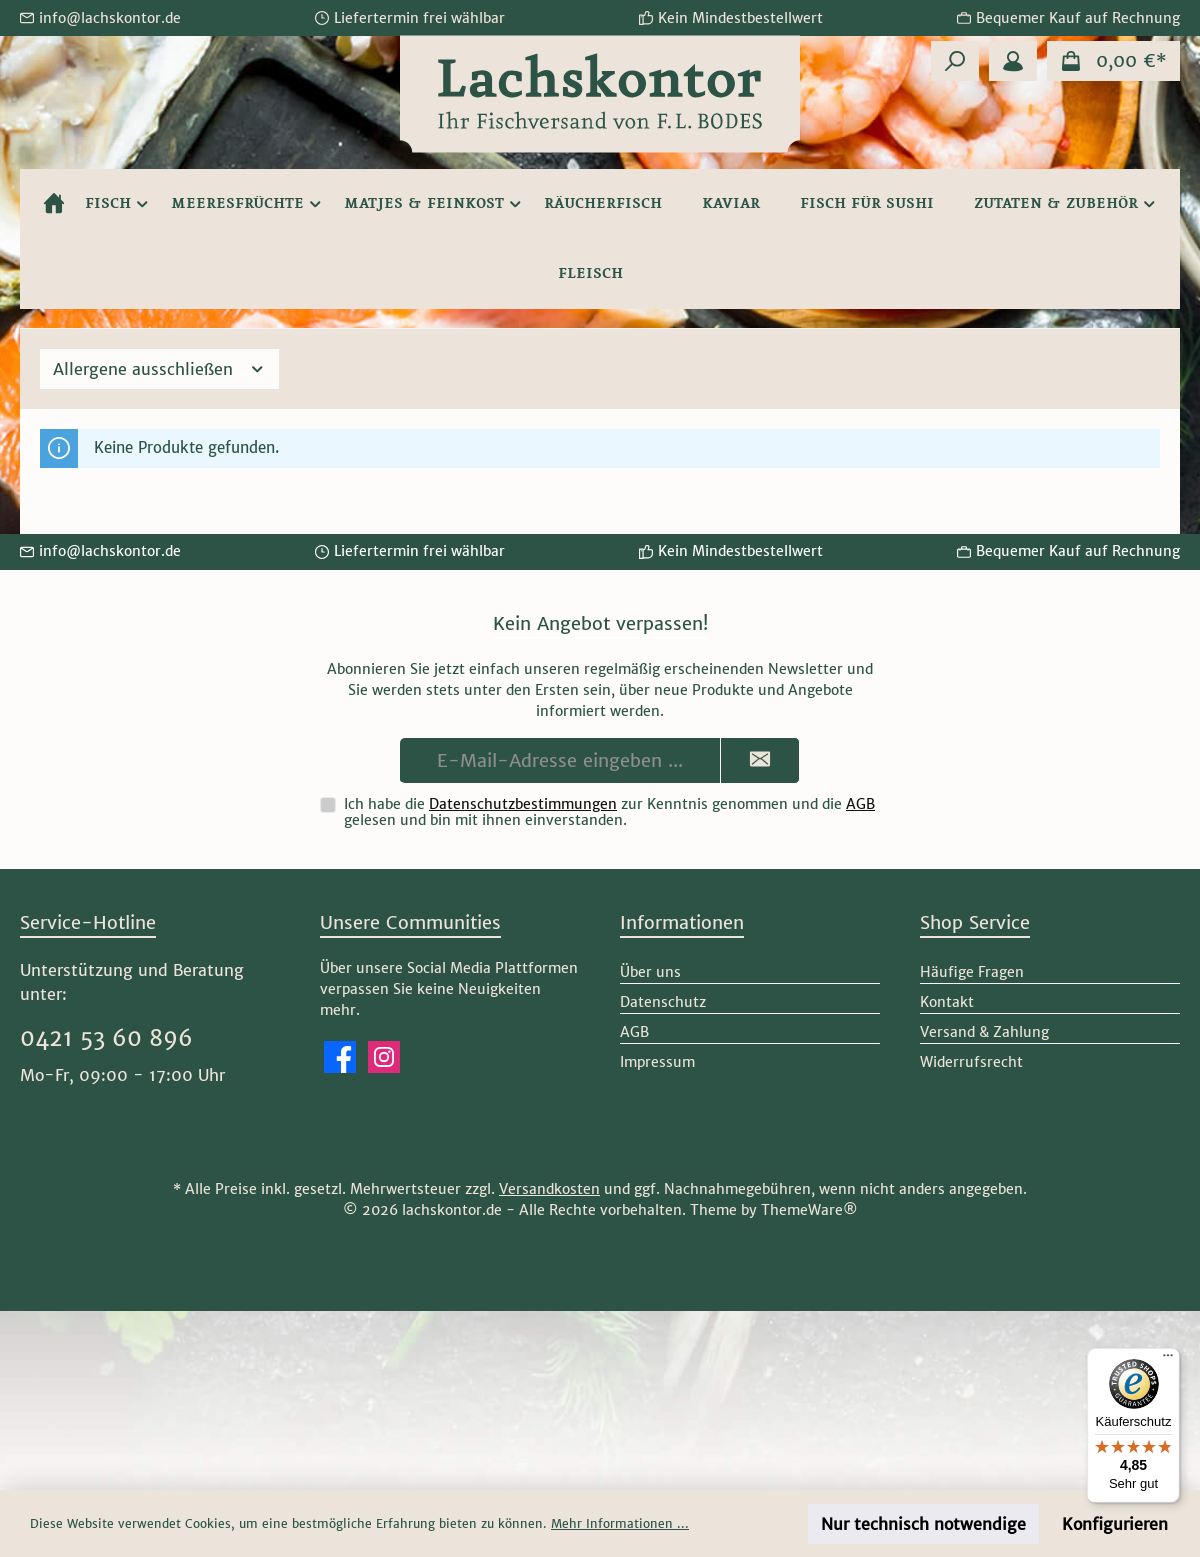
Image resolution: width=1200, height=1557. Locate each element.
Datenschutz (663, 1002)
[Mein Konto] (1013, 61)
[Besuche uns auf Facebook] (340, 1057)
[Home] (54, 204)
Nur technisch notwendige (923, 1524)
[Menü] (1168, 1360)
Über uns (650, 972)
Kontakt (947, 1002)
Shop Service (975, 922)
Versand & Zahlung (984, 1032)
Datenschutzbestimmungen (523, 804)
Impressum (657, 1062)
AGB (860, 804)
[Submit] (760, 760)
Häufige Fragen (972, 972)
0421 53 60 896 (106, 1038)
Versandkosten (549, 1189)
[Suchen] (955, 61)
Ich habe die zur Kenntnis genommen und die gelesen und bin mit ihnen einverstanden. (609, 812)
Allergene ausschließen (159, 369)
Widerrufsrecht (971, 1062)
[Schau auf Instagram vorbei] (384, 1057)
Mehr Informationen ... (620, 1523)
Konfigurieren (1115, 1524)
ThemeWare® (809, 1210)
